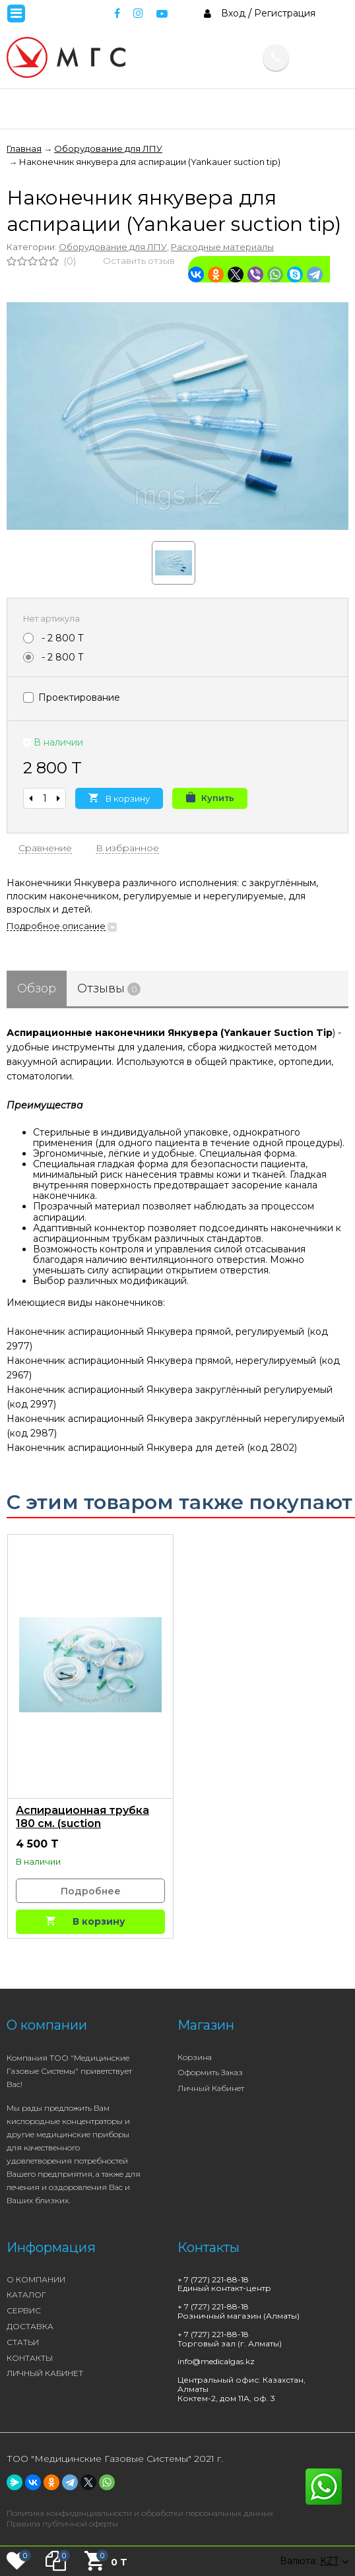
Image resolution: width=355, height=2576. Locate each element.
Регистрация (284, 13)
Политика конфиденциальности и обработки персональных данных (140, 2513)
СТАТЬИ (23, 2342)
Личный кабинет (211, 2088)
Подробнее (91, 1891)
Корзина (195, 2057)
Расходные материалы (222, 247)
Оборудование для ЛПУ (113, 247)
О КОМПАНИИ (36, 2279)
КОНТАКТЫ (30, 2358)
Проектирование (71, 697)
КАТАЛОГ (26, 2295)
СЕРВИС (24, 2310)
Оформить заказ (210, 2072)
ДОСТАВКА (30, 2326)
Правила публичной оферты (62, 2523)
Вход (233, 13)
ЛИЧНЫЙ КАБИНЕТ (45, 2373)
